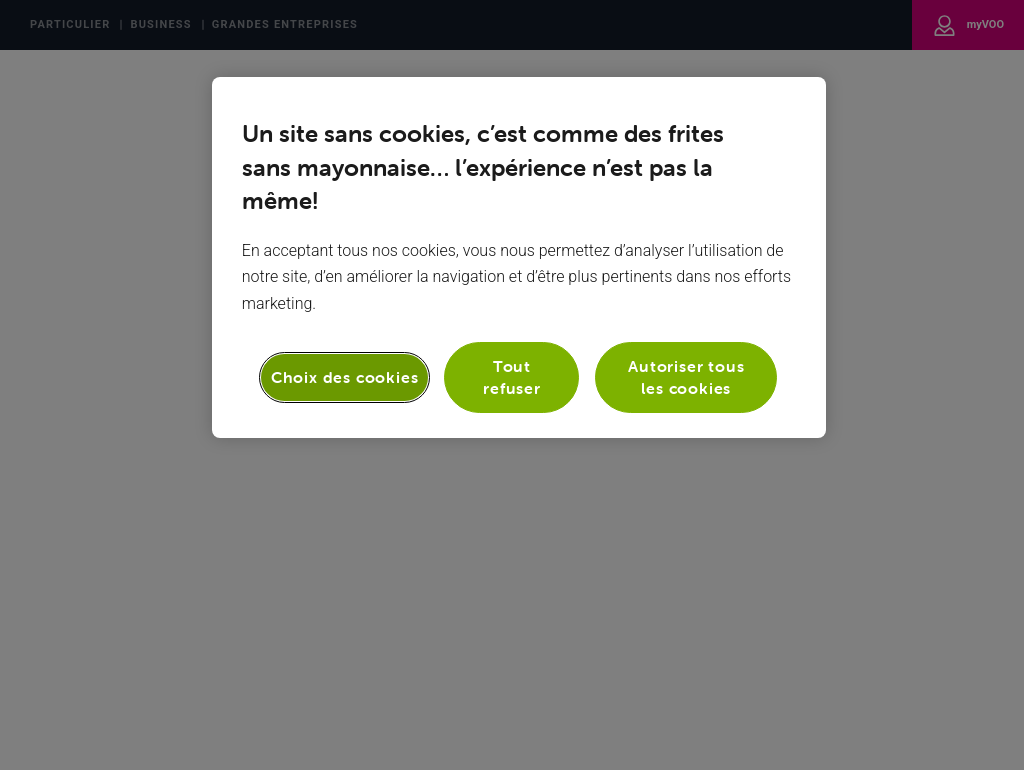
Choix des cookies (345, 377)
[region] (519, 257)
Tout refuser (512, 377)
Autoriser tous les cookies (686, 377)
